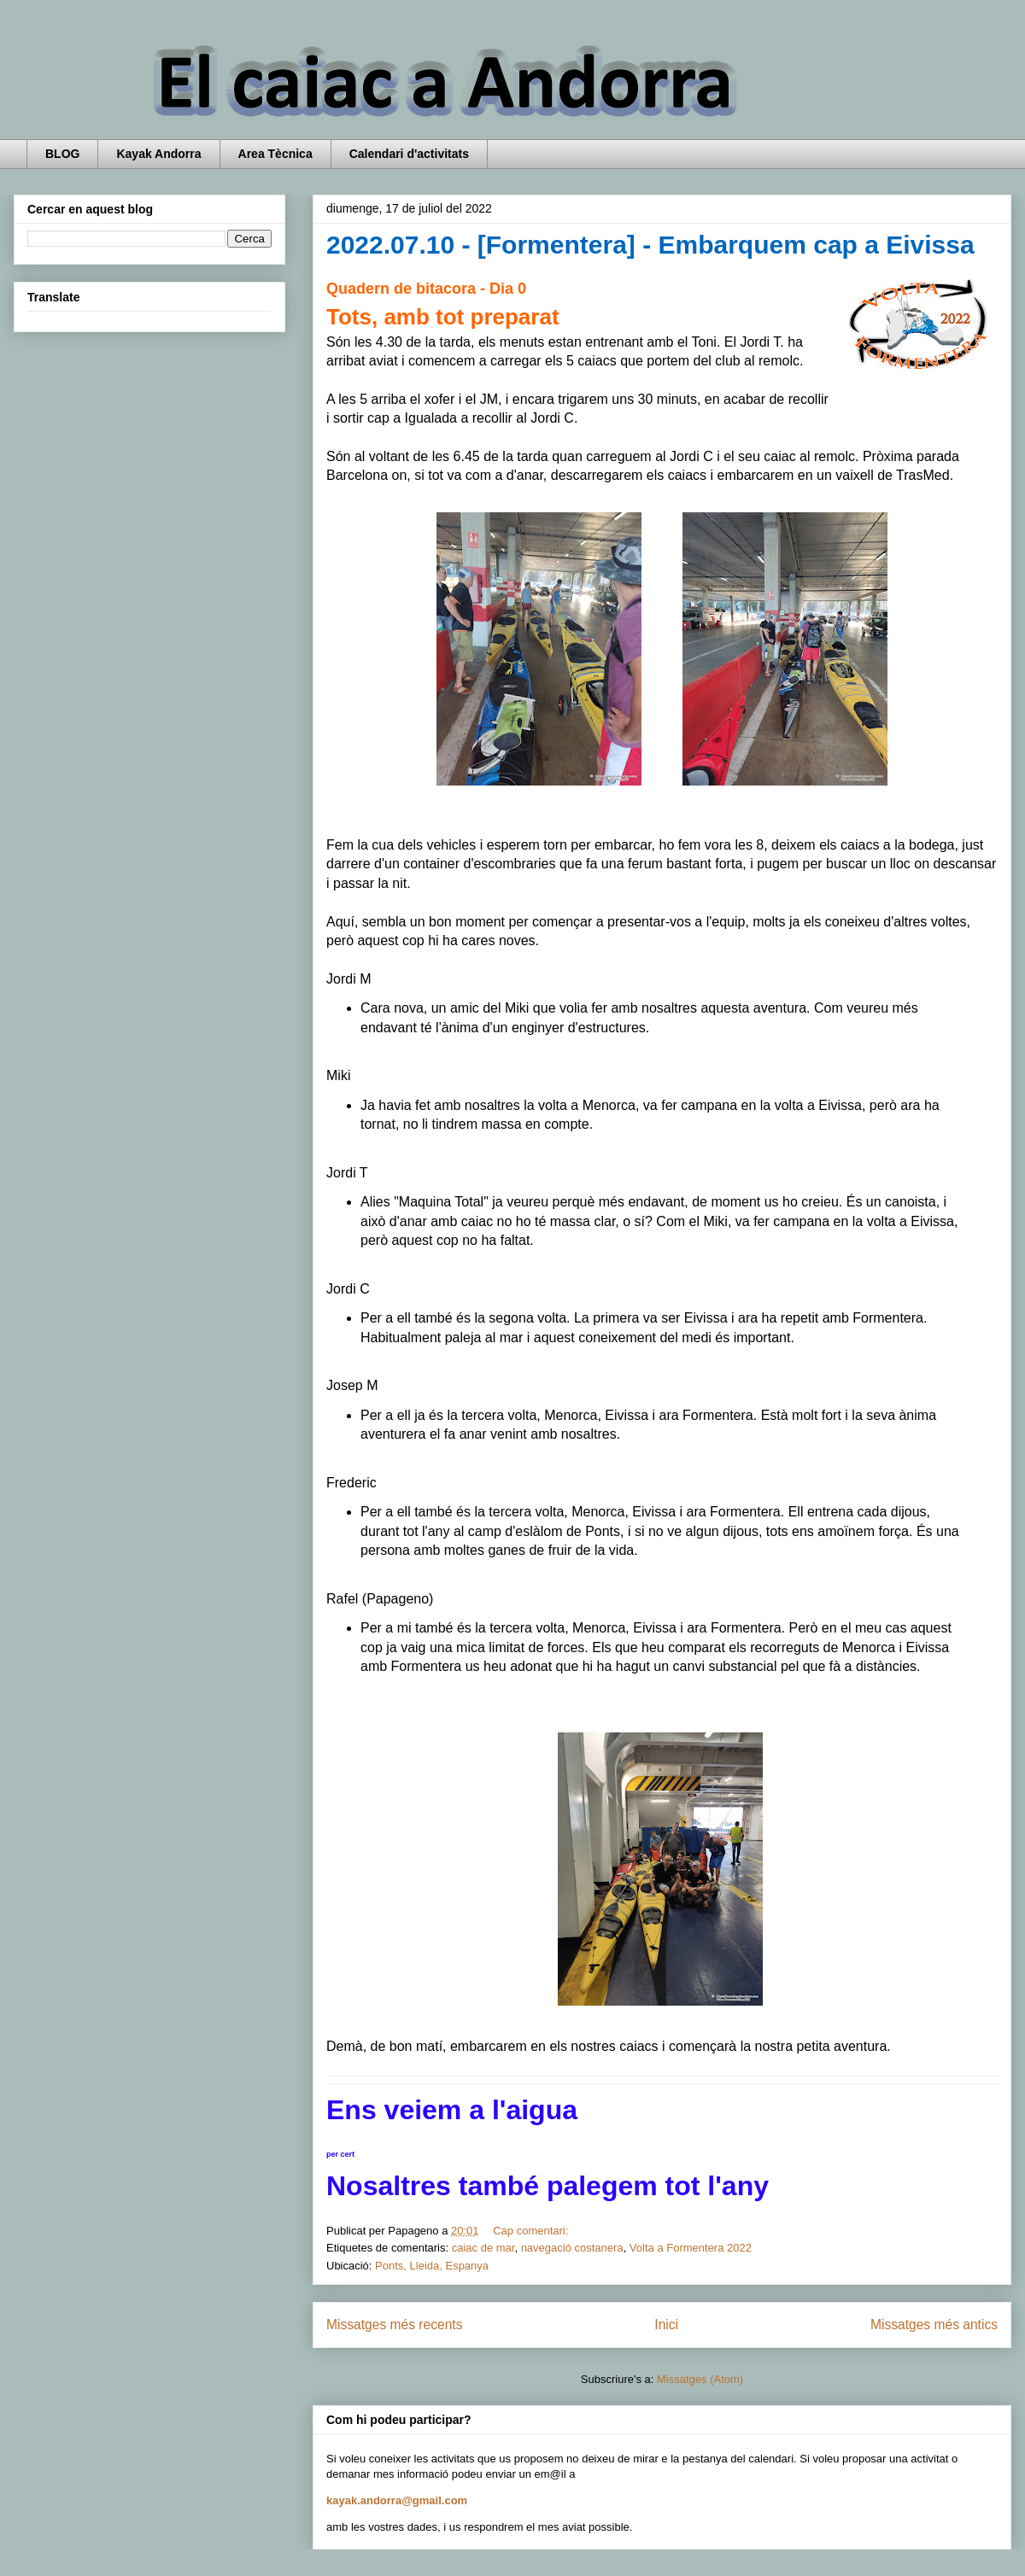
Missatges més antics (934, 2324)
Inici (666, 2324)
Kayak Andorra (158, 154)
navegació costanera (572, 2247)
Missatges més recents (394, 2324)
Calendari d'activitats (409, 154)
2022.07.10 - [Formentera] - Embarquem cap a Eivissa (650, 245)
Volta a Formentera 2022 (691, 2247)
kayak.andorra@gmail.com (396, 2500)
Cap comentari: (532, 2230)
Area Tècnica (275, 154)
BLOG (62, 154)
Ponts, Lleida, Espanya (432, 2265)
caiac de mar (483, 2247)
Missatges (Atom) (700, 2379)
